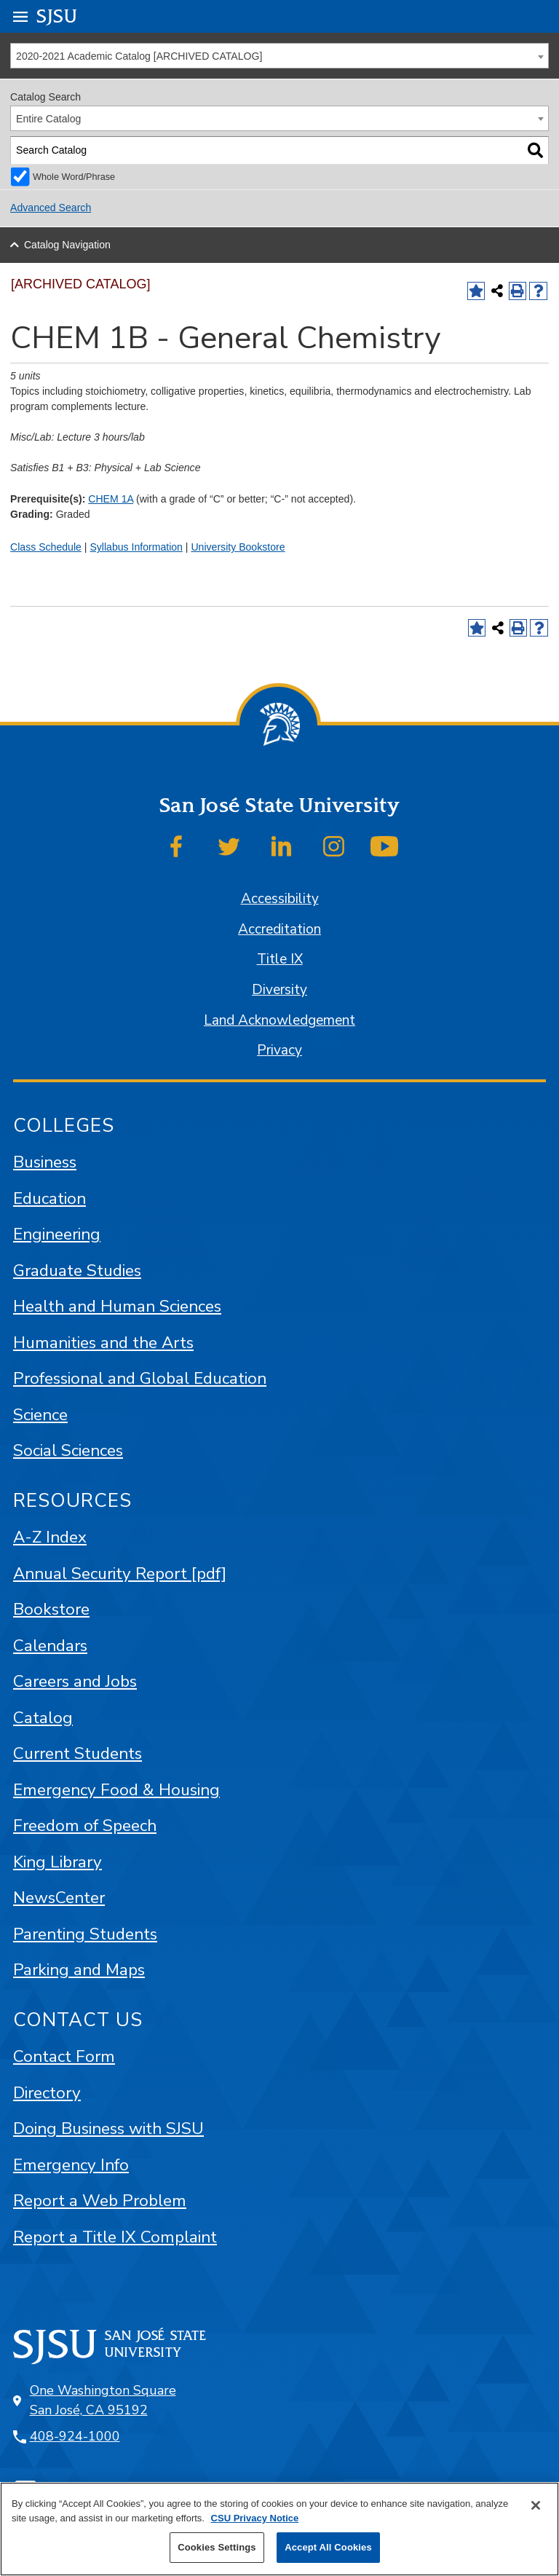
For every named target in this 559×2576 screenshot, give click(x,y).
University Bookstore (238, 547)
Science (40, 1414)
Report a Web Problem (99, 2200)
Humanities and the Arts (103, 1342)
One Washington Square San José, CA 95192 (103, 2400)
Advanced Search (50, 207)
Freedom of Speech (84, 1825)
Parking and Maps (79, 1969)
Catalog (43, 1717)
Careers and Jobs (75, 1681)
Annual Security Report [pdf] (119, 1573)
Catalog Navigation (67, 245)
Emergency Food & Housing (116, 1790)
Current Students (77, 1753)
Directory (47, 2092)
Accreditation (279, 929)
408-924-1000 (75, 2436)
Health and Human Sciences (117, 1306)
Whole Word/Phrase (74, 177)
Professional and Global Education (139, 1378)
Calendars (50, 1645)
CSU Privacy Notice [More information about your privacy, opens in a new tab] (255, 2518)
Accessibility (280, 898)
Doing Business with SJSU (108, 2128)
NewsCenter (59, 1897)
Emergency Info (71, 2165)
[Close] (536, 2505)
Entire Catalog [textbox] (48, 119)
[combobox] (279, 55)
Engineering (56, 1234)
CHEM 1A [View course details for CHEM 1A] (110, 499)
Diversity (279, 989)
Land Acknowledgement (279, 1020)
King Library (57, 1862)
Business (44, 1162)
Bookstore (51, 1609)
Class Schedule (46, 547)
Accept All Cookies (328, 2547)
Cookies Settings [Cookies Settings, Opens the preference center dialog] (217, 2547)
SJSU (57, 16)
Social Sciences (68, 1450)
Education (49, 1198)
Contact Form (64, 2056)
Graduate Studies (77, 1270)
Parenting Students (85, 1934)
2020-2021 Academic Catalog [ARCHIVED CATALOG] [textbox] (139, 56)
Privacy (279, 1050)
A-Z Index (50, 1537)
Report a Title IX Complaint (115, 2237)
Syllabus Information (136, 547)
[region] (279, 2529)
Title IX (280, 959)
